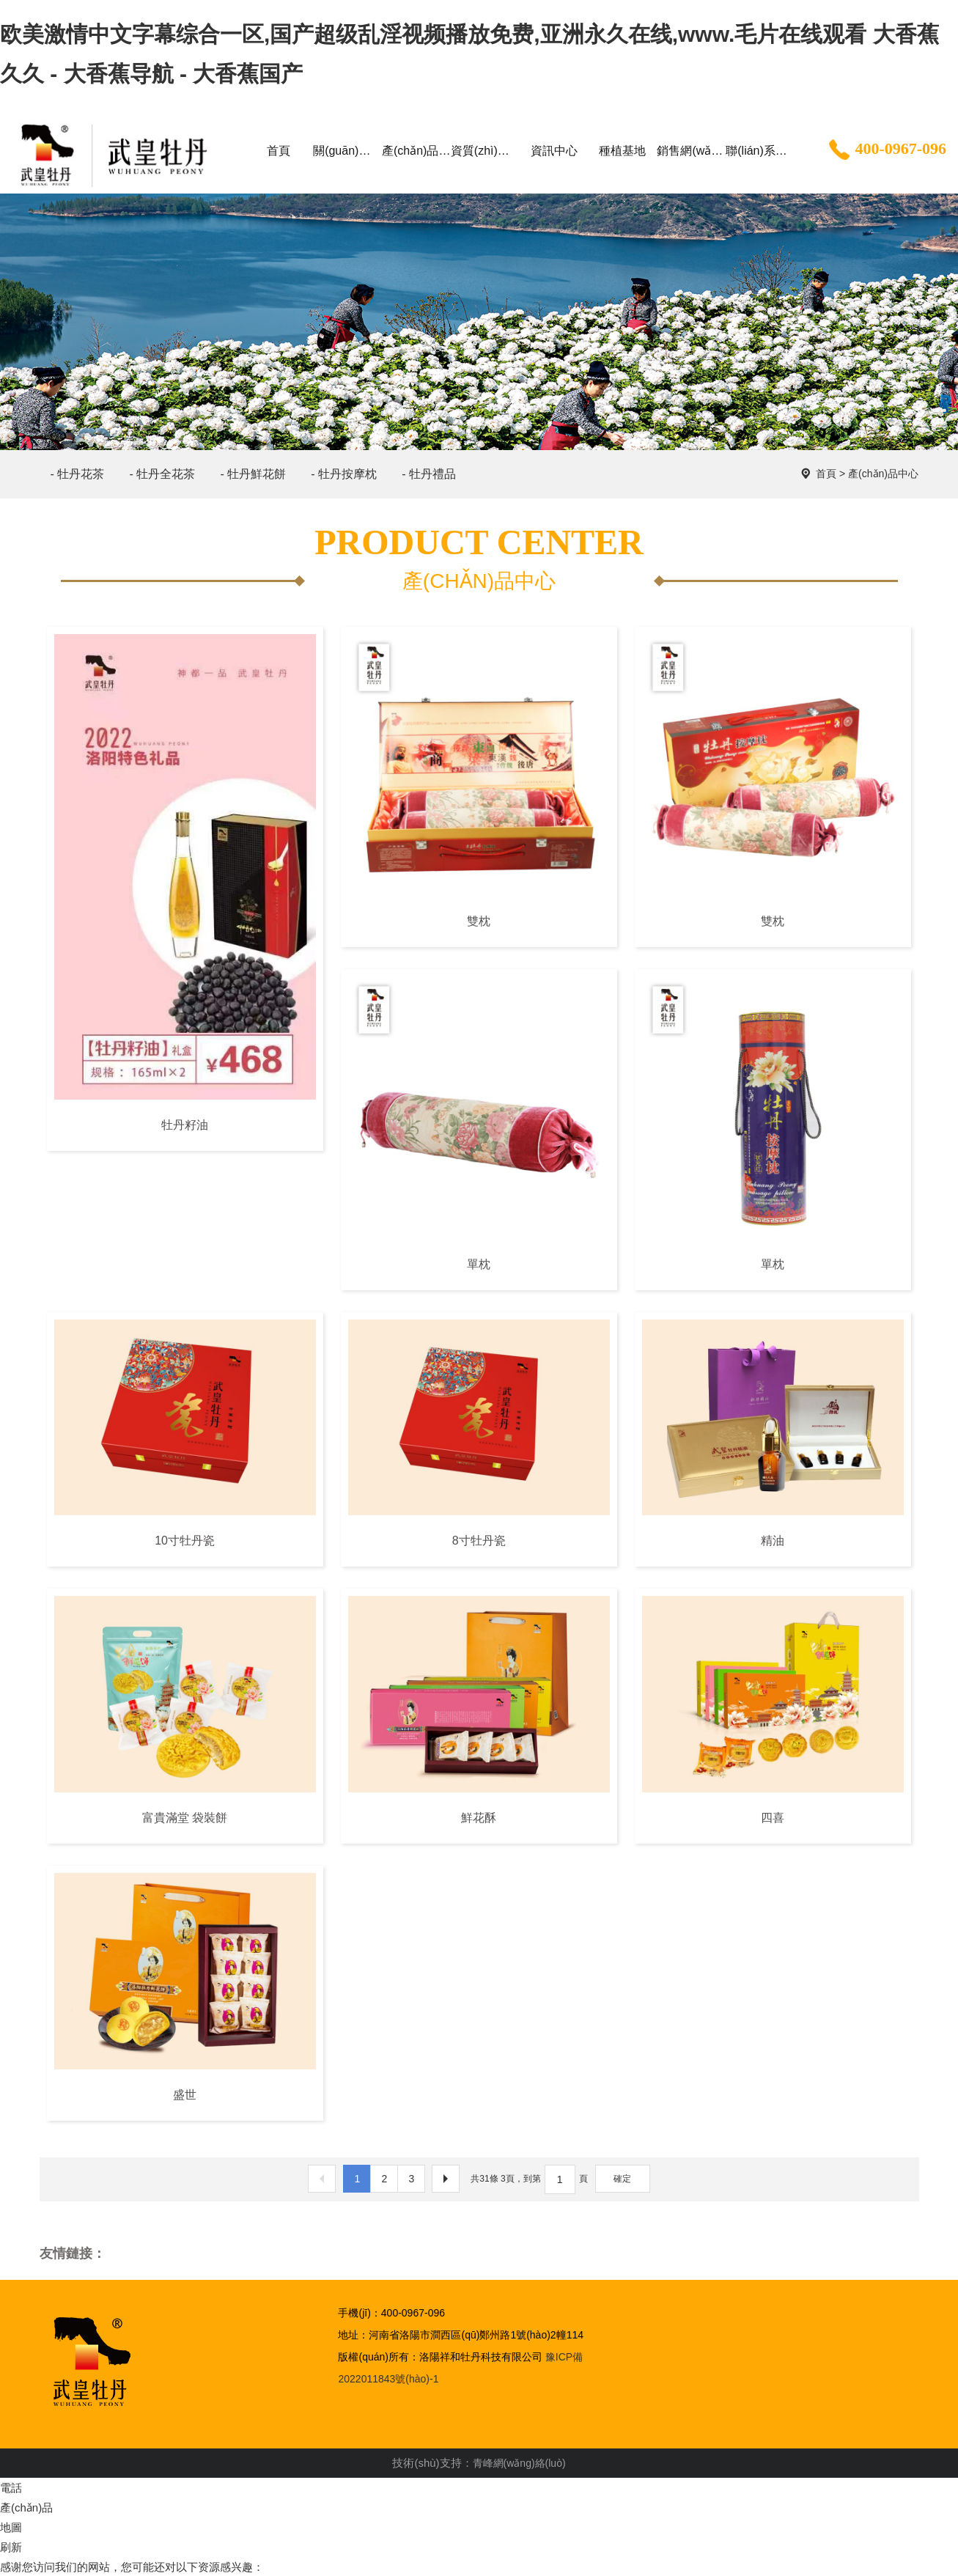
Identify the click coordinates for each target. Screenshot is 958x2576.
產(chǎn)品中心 (883, 473)
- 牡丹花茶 (78, 474)
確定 (622, 2179)
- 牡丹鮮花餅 (253, 474)
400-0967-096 (885, 150)
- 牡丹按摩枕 (344, 474)
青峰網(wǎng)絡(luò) (519, 2463)
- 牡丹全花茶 (162, 474)
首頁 (826, 473)
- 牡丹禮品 (429, 474)
